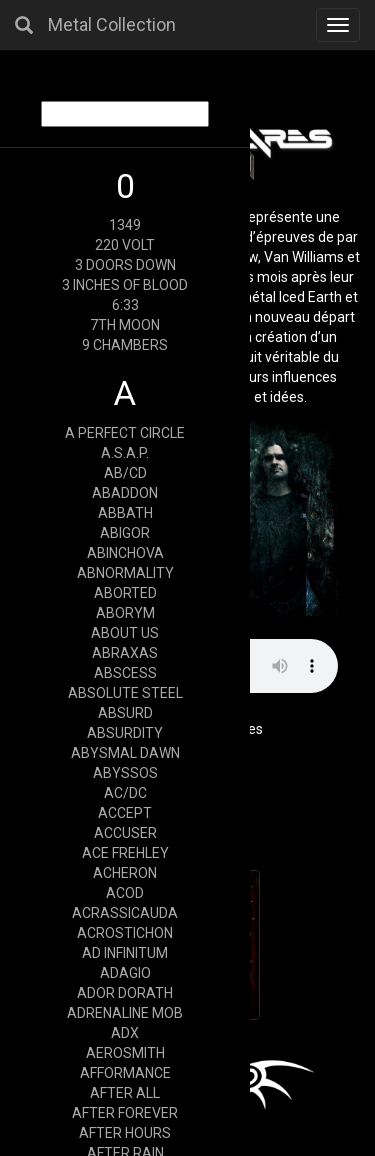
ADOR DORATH (125, 993)
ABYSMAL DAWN (125, 753)
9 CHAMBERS (125, 345)
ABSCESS (125, 673)
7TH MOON (125, 325)
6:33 (125, 305)
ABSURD (125, 713)
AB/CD (125, 473)
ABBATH (125, 513)
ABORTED (125, 593)
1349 (125, 225)
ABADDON (125, 493)
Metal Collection (112, 24)
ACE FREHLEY (125, 853)
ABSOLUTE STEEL (125, 693)
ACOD (125, 893)
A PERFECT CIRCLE (125, 433)
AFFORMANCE (125, 1073)
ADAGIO (125, 973)
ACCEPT (125, 813)
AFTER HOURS (125, 1133)
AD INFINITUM (125, 953)
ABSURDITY (125, 733)
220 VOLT (125, 245)
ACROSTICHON (125, 933)
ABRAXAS (125, 653)
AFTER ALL (125, 1093)
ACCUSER (125, 833)
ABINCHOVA (125, 553)
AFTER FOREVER (125, 1113)
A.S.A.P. (125, 453)
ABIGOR (125, 533)
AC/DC (125, 793)
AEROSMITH (125, 1053)
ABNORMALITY (125, 573)
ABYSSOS (125, 773)
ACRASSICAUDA (125, 913)
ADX (125, 1033)
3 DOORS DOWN (125, 265)
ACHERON (125, 873)
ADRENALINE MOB (125, 1013)
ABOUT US (125, 633)
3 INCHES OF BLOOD (125, 285)
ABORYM (125, 613)
